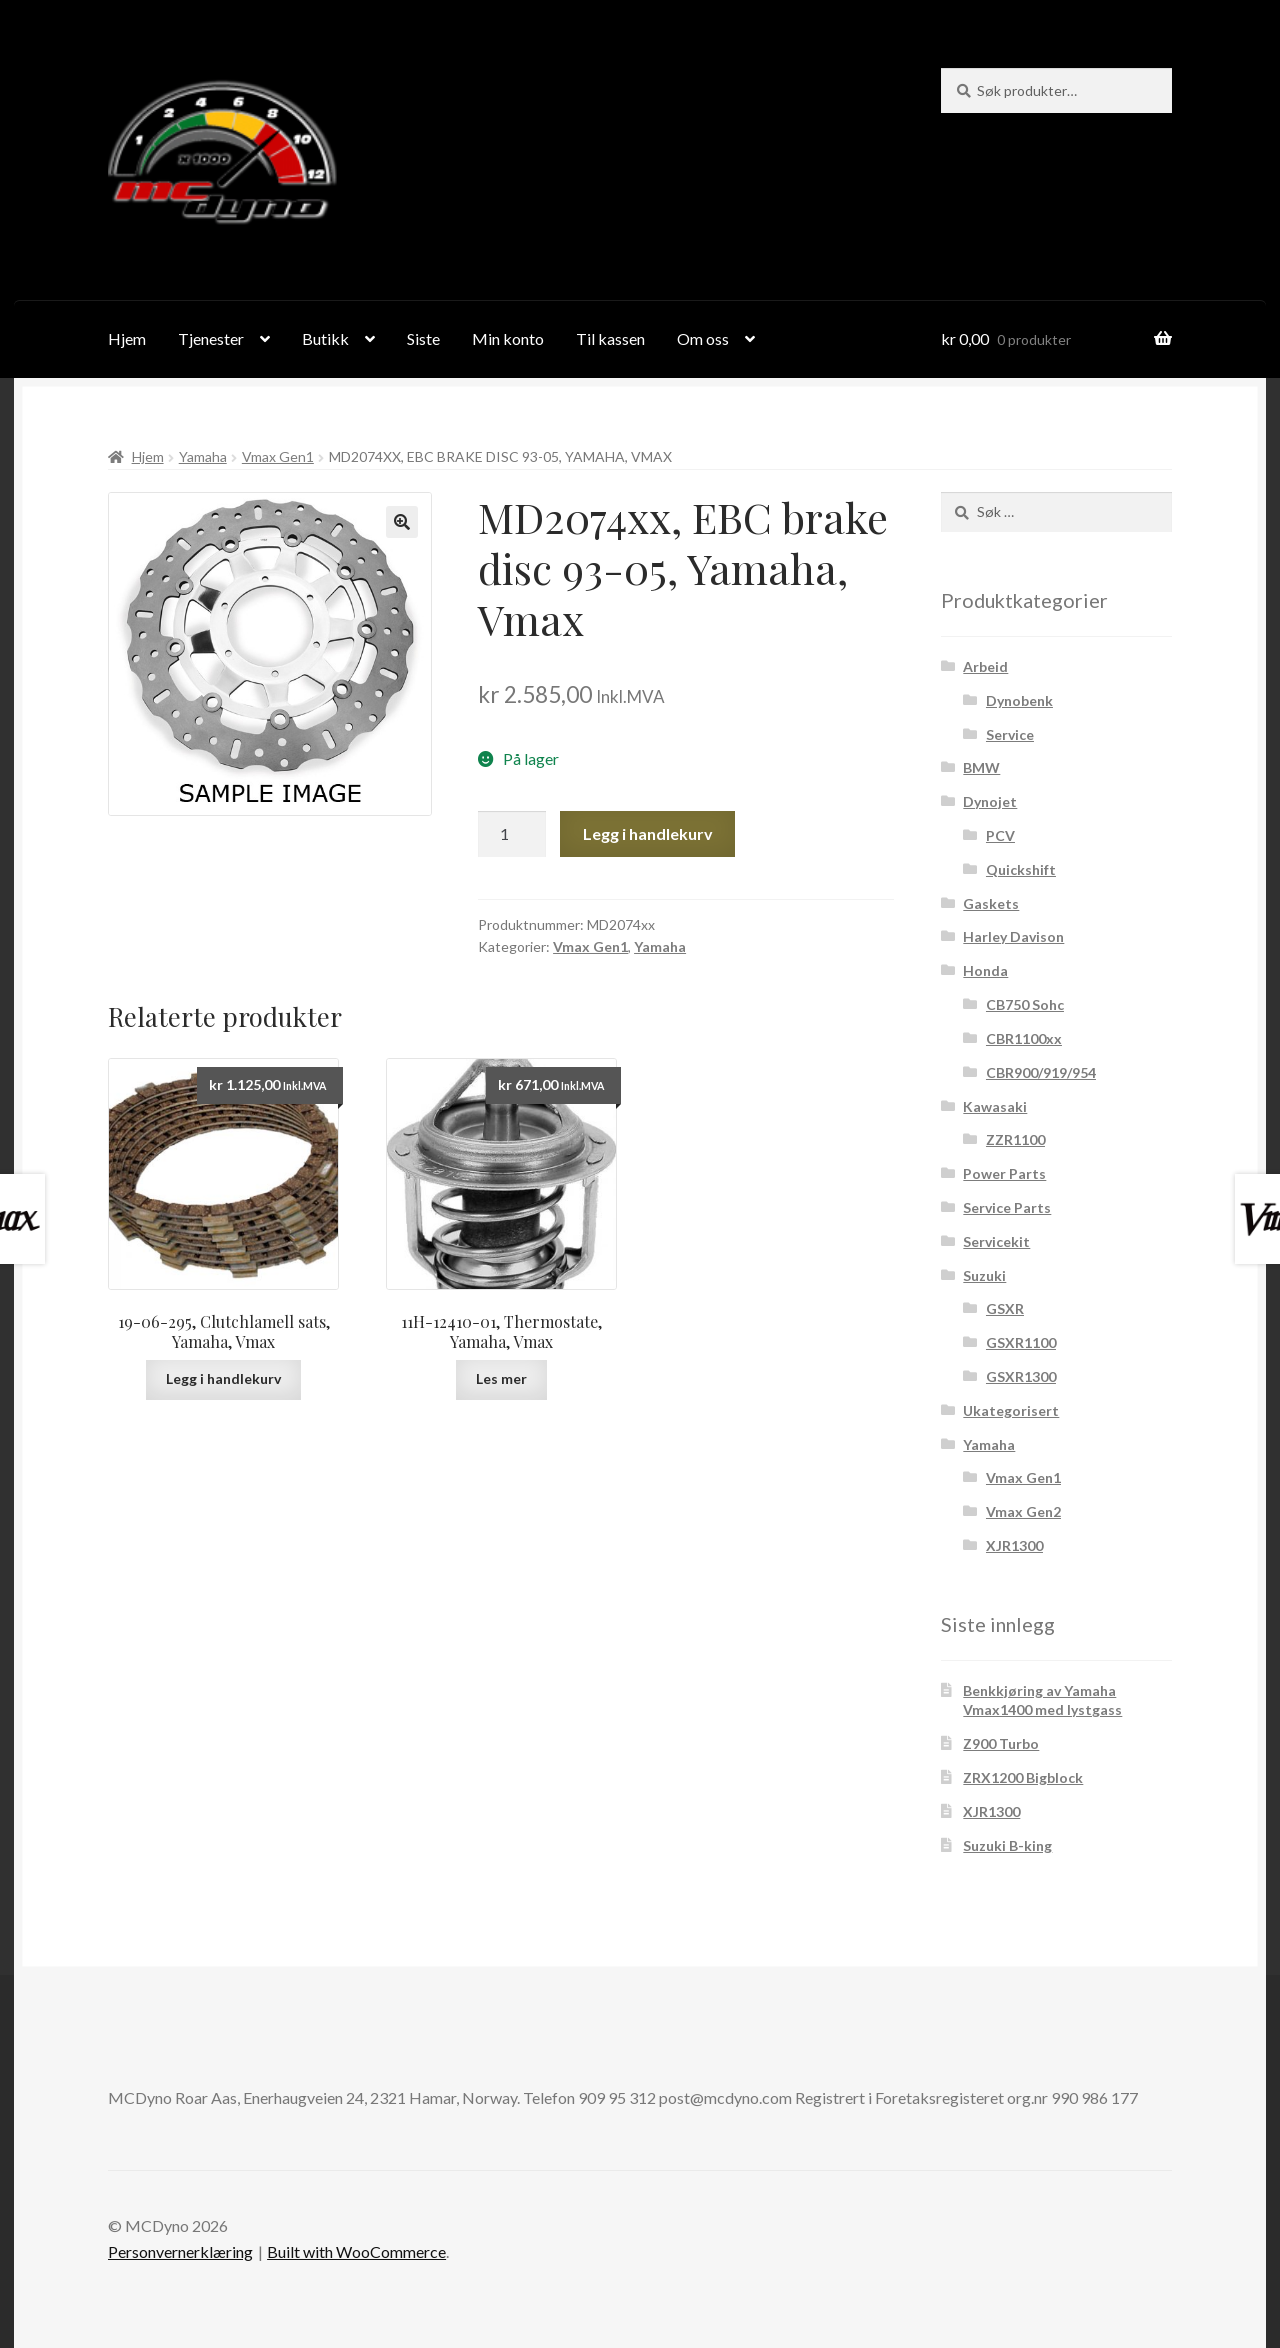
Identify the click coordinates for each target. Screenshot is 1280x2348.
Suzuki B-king (1007, 1845)
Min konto (508, 338)
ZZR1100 (1015, 1139)
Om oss (703, 338)
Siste (423, 338)
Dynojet (990, 801)
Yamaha (203, 456)
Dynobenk (1019, 700)
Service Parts (1007, 1207)
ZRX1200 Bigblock (1023, 1777)
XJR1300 (1014, 1545)
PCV (1000, 835)
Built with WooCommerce (356, 2251)
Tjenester (211, 338)
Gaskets (991, 903)
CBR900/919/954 (1041, 1072)
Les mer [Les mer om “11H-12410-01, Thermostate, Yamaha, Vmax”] (501, 1378)
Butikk (325, 338)
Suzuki (984, 1275)
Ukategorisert (1011, 1410)
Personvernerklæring (180, 2251)
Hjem (127, 338)
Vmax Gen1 (278, 456)
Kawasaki (995, 1106)
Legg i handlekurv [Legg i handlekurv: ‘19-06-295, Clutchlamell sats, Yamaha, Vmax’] (223, 1378)
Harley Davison (1013, 936)
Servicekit (996, 1241)
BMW (981, 767)
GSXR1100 (1021, 1342)
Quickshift (1021, 869)
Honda (985, 970)
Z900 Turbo (1001, 1743)
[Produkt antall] (512, 834)
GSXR (1005, 1308)
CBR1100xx (1024, 1038)
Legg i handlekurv (648, 833)
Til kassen (610, 338)
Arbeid (985, 666)
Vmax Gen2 (1023, 1511)
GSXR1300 (1021, 1376)
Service (1010, 734)
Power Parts (1004, 1173)
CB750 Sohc (1025, 1004)
